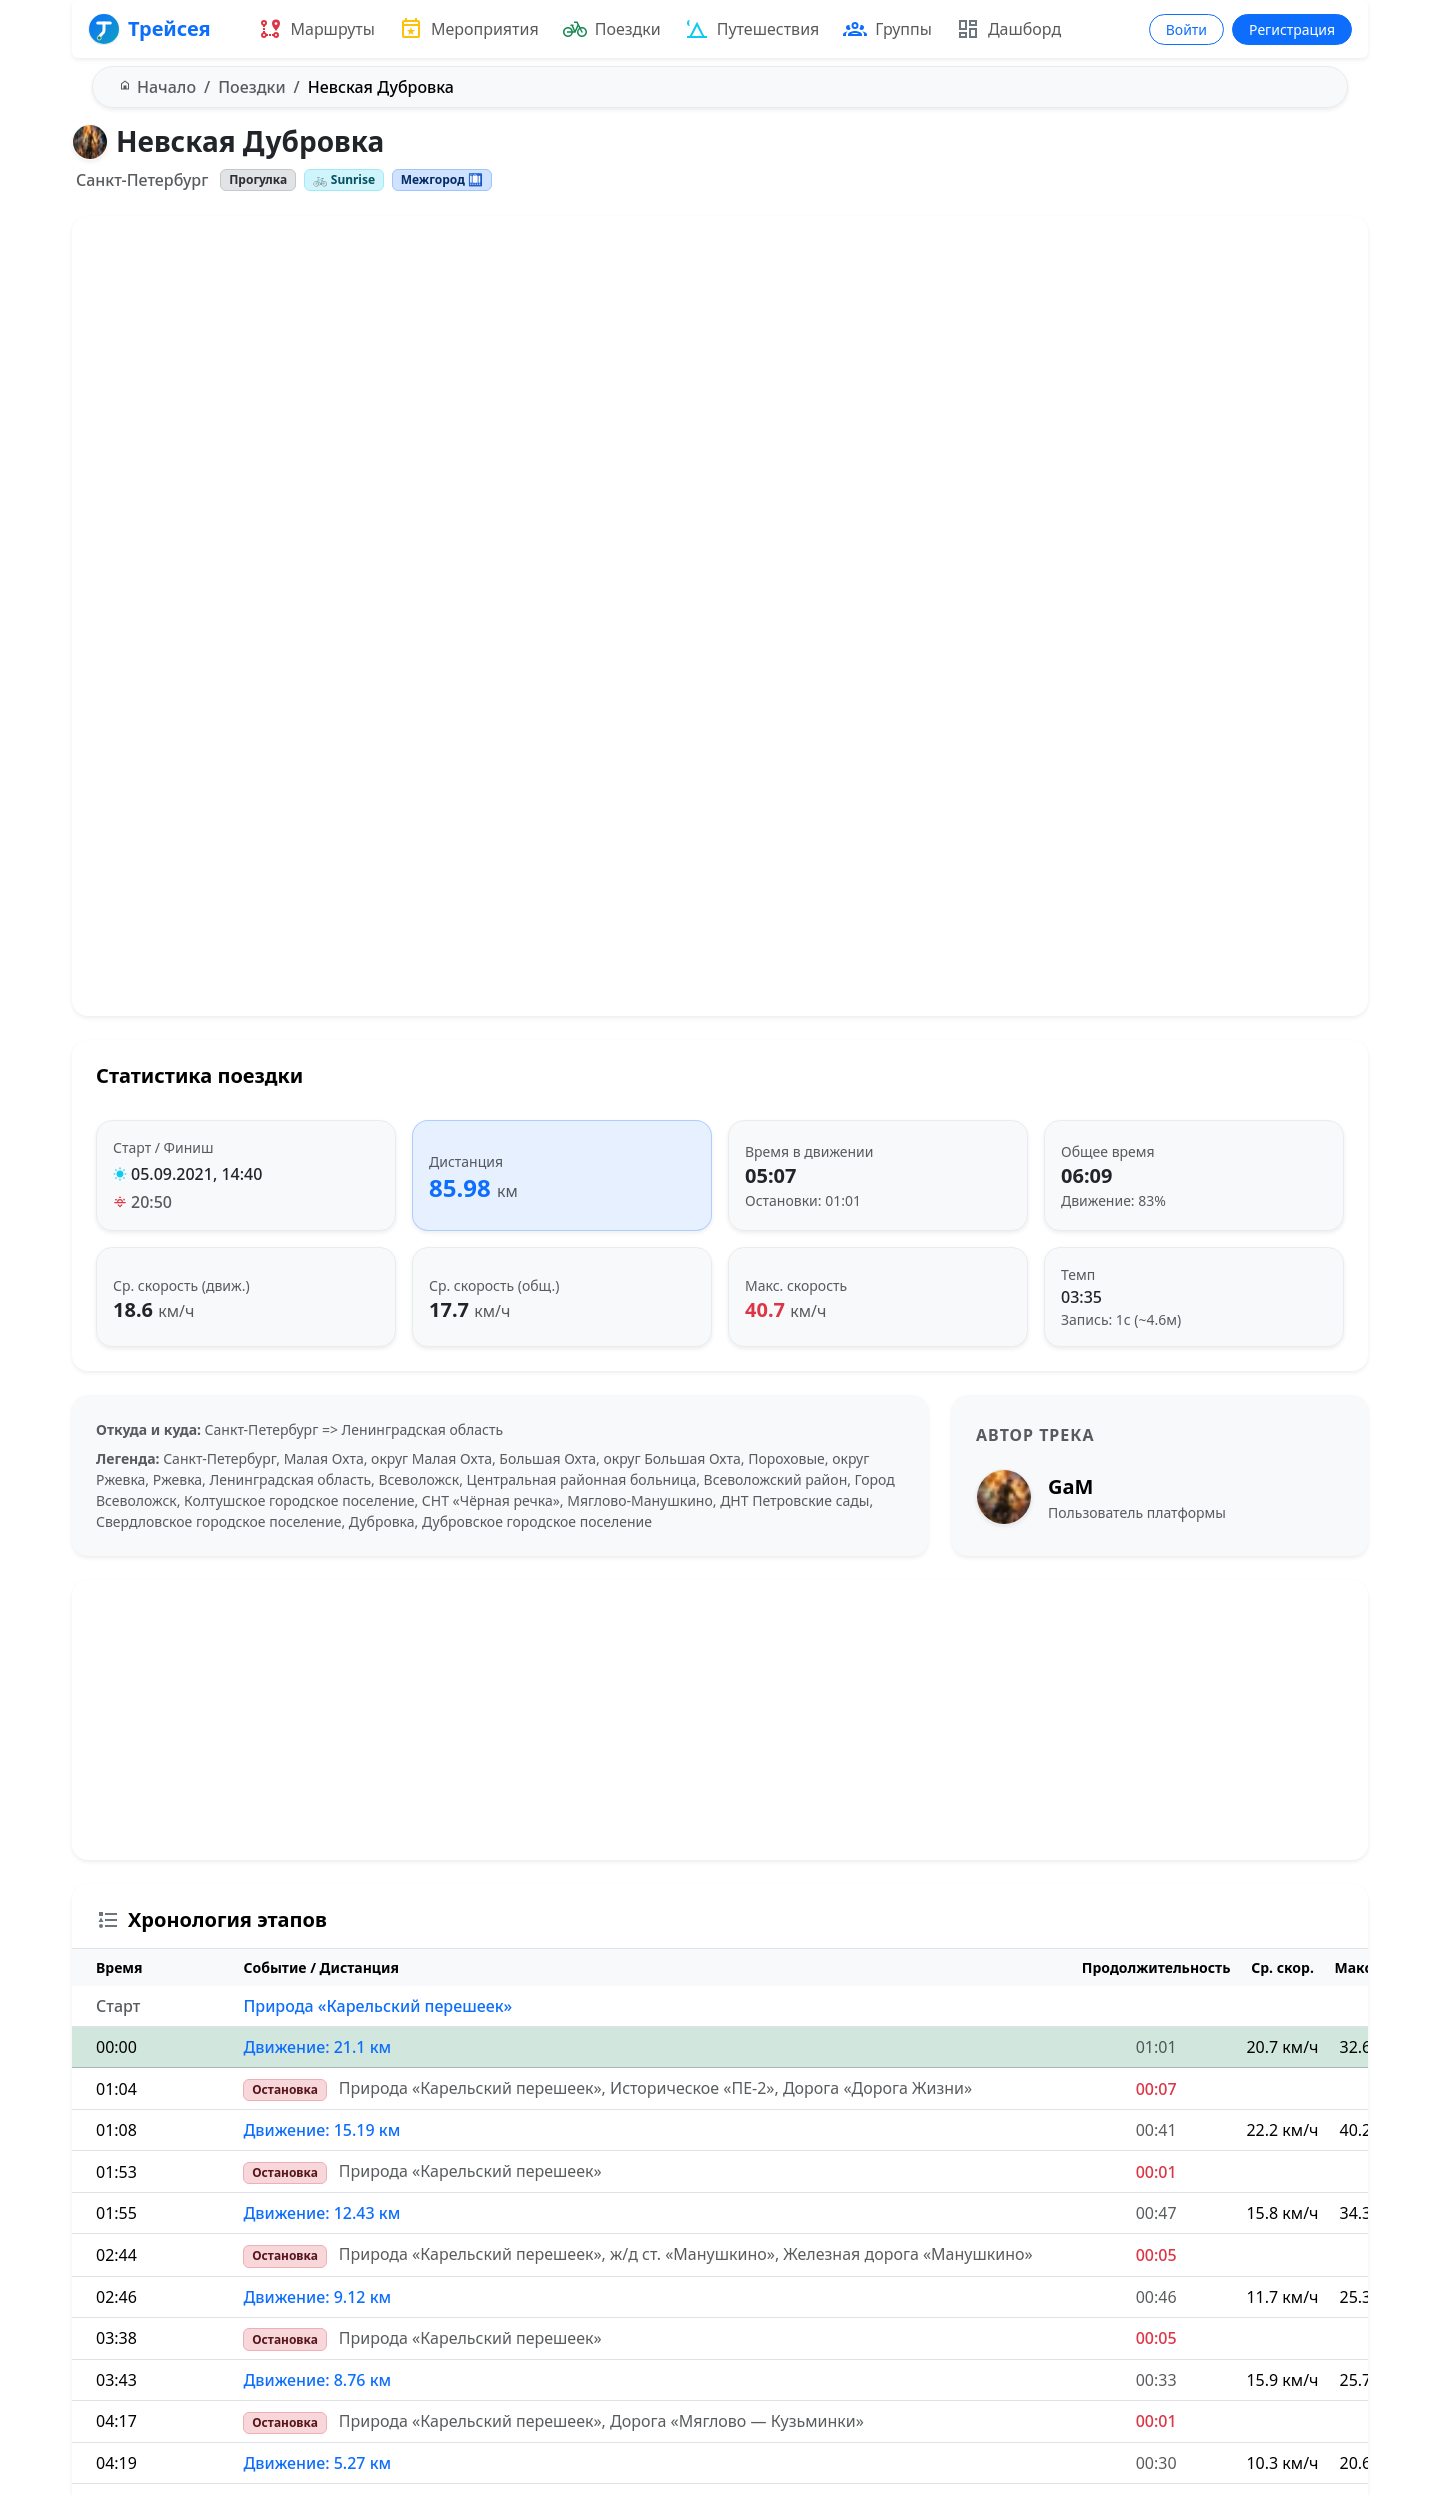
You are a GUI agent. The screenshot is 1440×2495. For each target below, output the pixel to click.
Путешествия (752, 29)
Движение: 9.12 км (317, 2297)
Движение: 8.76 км (317, 2380)
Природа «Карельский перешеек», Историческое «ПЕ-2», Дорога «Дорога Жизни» (655, 2088)
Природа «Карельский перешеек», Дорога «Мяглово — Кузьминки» (601, 2421)
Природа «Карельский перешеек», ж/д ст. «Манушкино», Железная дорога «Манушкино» (686, 2254)
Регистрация (1292, 29)
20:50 (151, 1202)
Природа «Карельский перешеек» (377, 2006)
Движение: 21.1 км (317, 2047)
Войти (1186, 29)
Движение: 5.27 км (317, 2463)
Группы (887, 29)
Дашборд (1008, 29)
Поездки (612, 29)
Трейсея (149, 29)
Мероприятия (469, 29)
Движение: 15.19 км (321, 2130)
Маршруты (316, 29)
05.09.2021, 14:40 (196, 1174)
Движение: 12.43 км (321, 2213)
